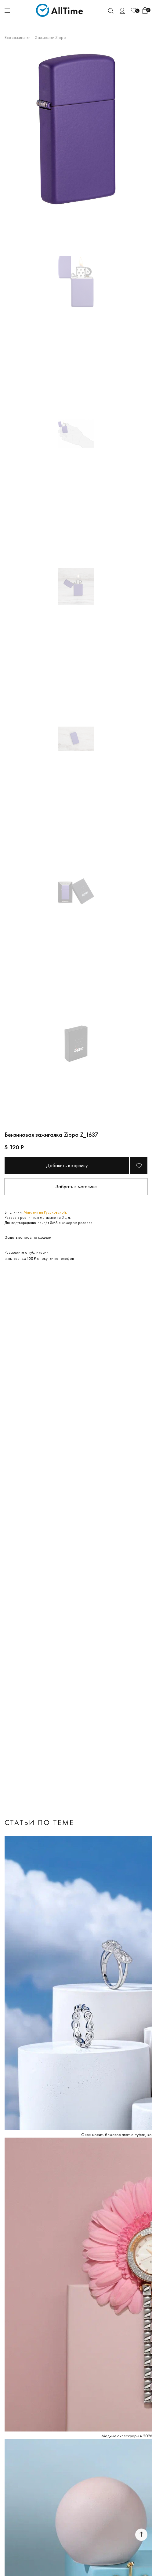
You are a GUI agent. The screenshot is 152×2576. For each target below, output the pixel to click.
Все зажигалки (18, 37)
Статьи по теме (39, 1822)
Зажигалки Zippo (50, 37)
